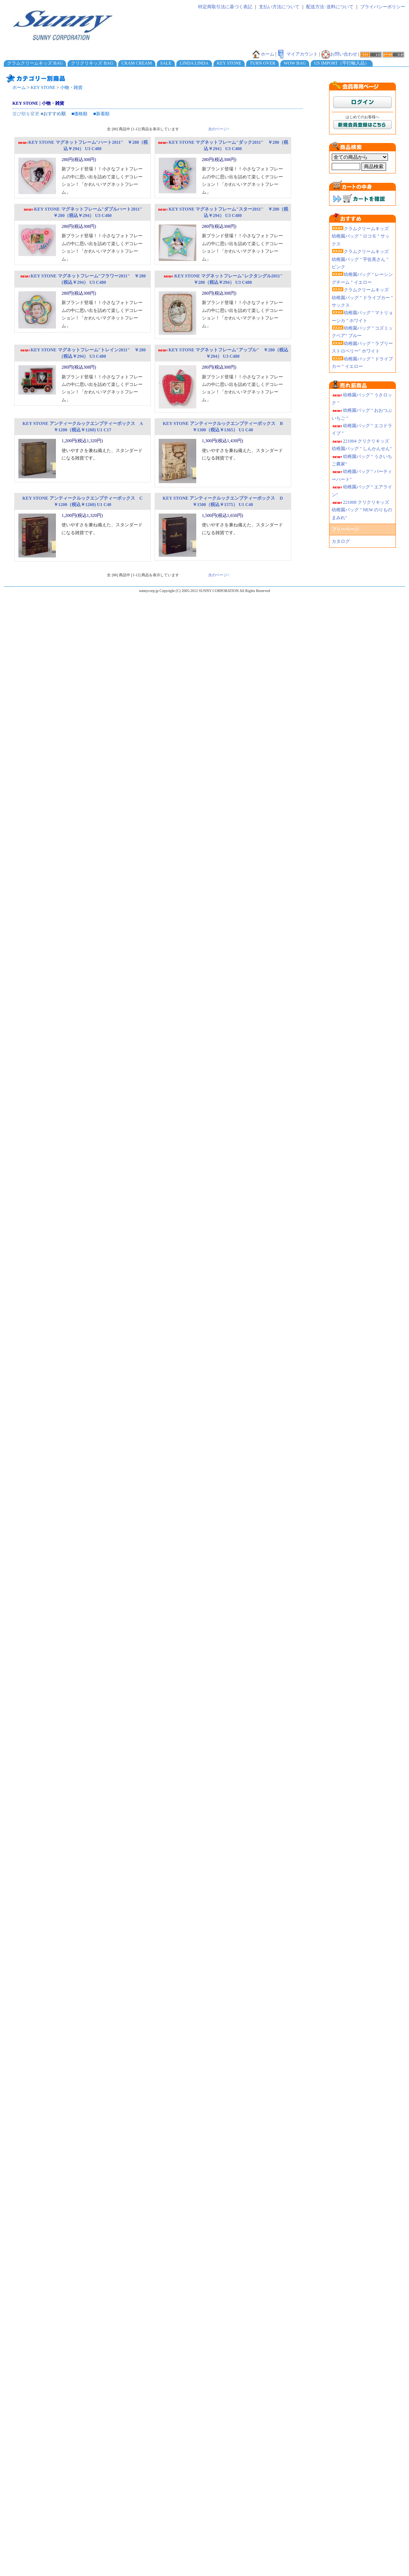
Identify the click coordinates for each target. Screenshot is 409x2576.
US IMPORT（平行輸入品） (341, 63)
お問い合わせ (339, 54)
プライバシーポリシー (382, 6)
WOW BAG (295, 63)
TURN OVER (262, 63)
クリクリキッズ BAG (92, 63)
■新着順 (101, 113)
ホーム (263, 54)
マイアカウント (297, 54)
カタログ (341, 541)
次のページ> (218, 129)
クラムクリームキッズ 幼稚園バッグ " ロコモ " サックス (360, 236)
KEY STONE (229, 63)
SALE (165, 63)
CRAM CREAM (137, 63)
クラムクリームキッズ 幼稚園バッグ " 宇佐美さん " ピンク (360, 259)
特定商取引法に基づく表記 (225, 6)
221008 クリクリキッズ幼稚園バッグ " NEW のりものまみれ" (362, 510)
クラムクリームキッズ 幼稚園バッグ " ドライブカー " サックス (362, 297)
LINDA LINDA (194, 63)
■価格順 (79, 113)
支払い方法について (279, 6)
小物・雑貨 (71, 87)
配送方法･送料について (329, 6)
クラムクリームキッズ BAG (35, 63)
